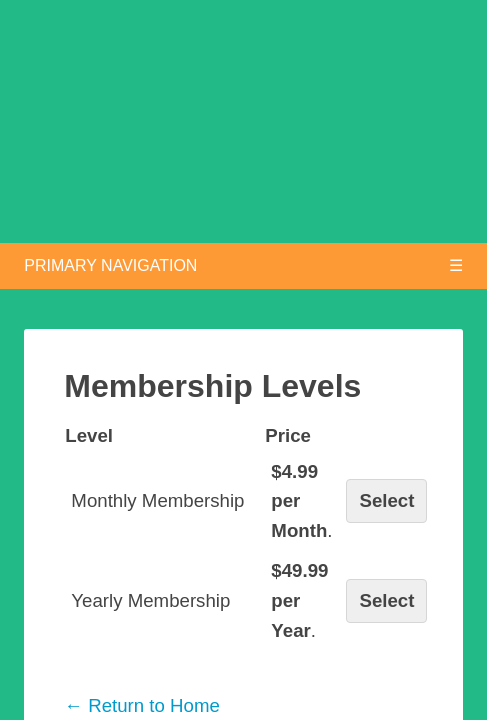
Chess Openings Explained (255, 149)
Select (386, 500)
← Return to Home (142, 705)
